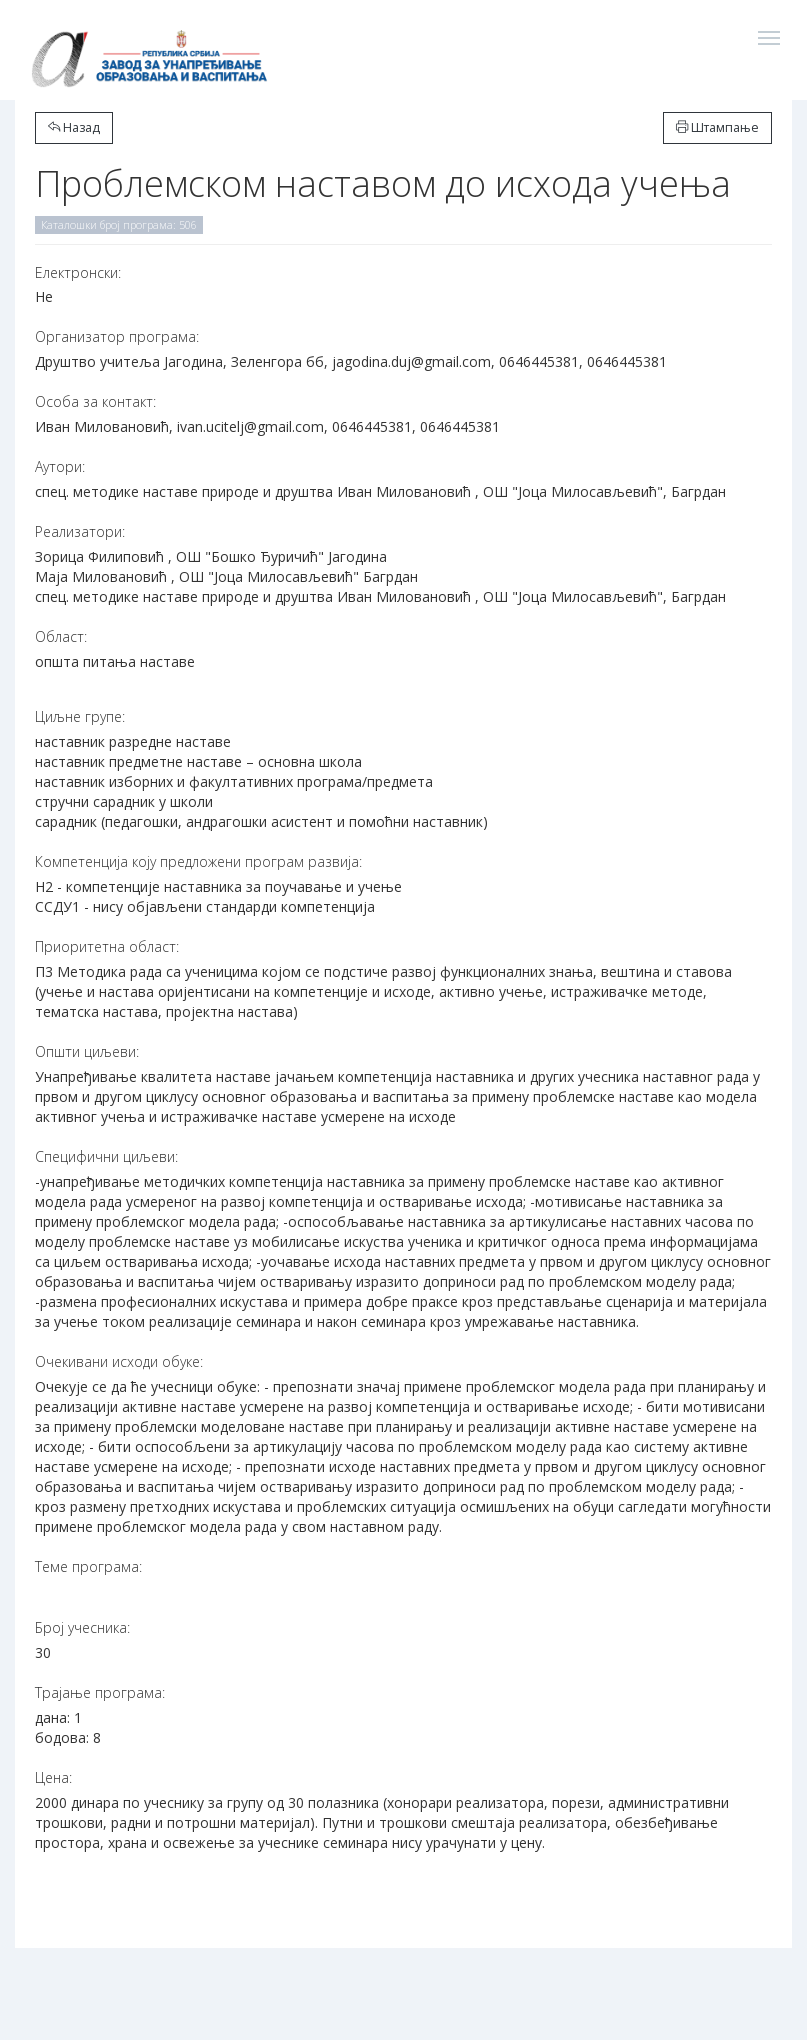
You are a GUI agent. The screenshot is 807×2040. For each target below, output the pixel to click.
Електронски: (78, 272)
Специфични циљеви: (106, 1156)
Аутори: (60, 466)
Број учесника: (82, 1627)
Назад (74, 127)
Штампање (717, 127)
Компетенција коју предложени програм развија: (198, 861)
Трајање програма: (100, 1692)
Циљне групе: (80, 716)
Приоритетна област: (107, 946)
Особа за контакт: (95, 401)
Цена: (53, 1777)
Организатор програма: (117, 336)
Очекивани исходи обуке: (119, 1361)
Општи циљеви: (87, 1051)
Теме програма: (88, 1566)
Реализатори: (80, 531)
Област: (61, 636)
